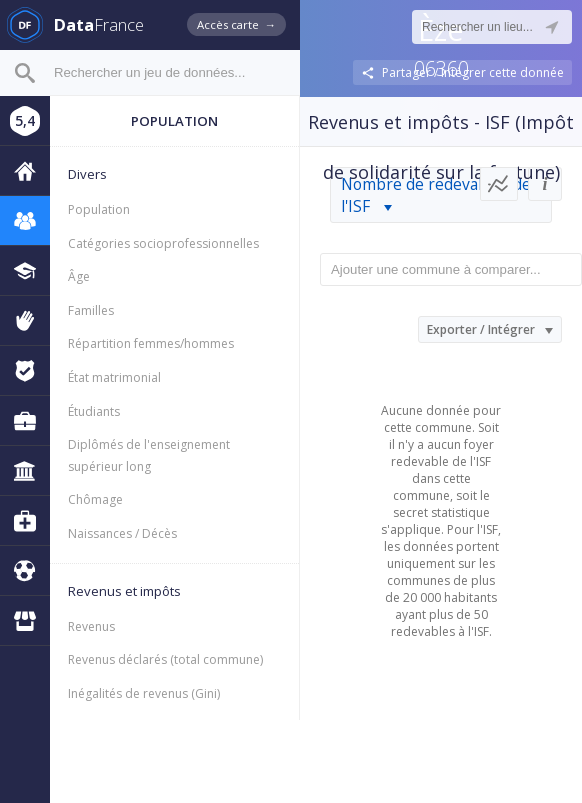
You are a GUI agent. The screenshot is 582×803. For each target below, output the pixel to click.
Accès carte (236, 24)
